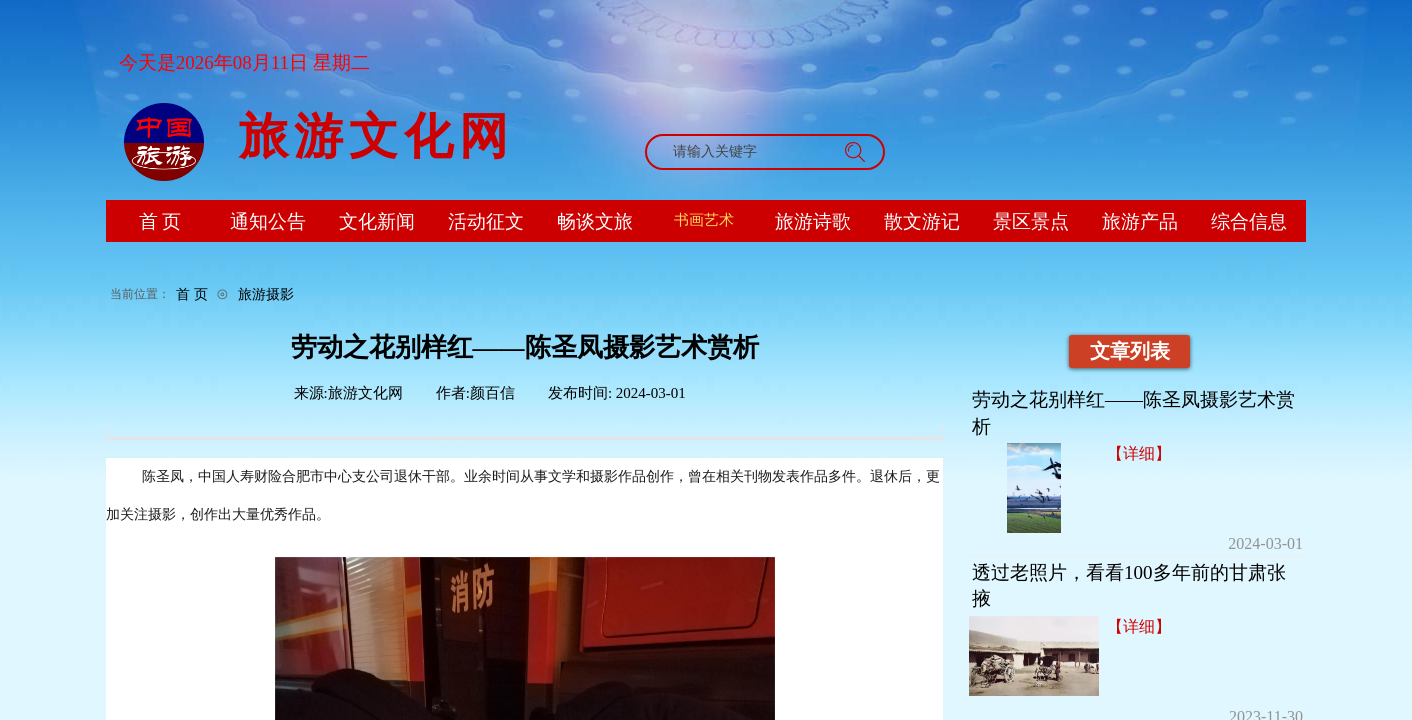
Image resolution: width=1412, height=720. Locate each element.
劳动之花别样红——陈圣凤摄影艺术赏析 (1133, 413)
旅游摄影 (266, 294)
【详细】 (1139, 453)
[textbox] (746, 152)
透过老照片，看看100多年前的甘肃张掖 (1129, 586)
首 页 (192, 294)
